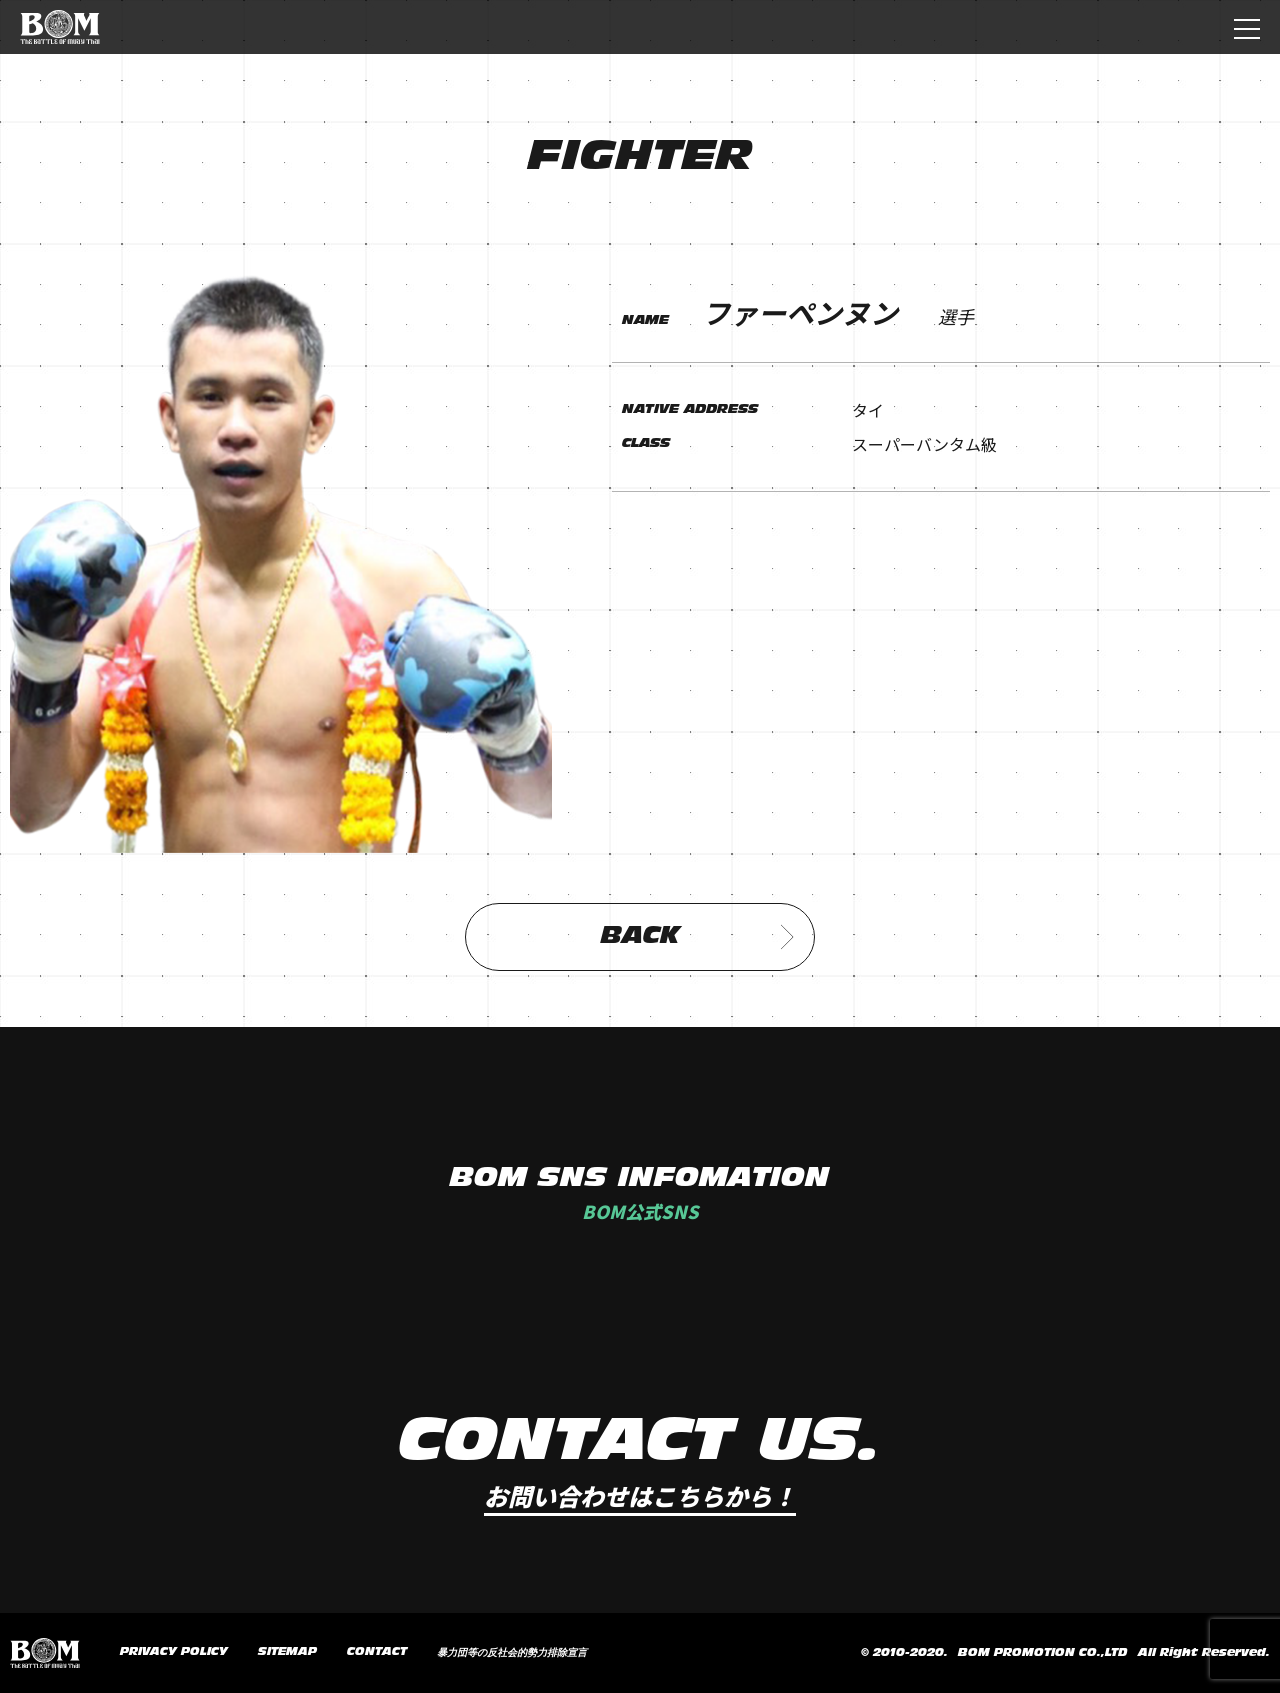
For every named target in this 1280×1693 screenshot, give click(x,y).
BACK (698, 937)
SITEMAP (287, 1652)
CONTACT (377, 1652)
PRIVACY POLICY (174, 1652)
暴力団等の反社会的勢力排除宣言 (512, 1653)
